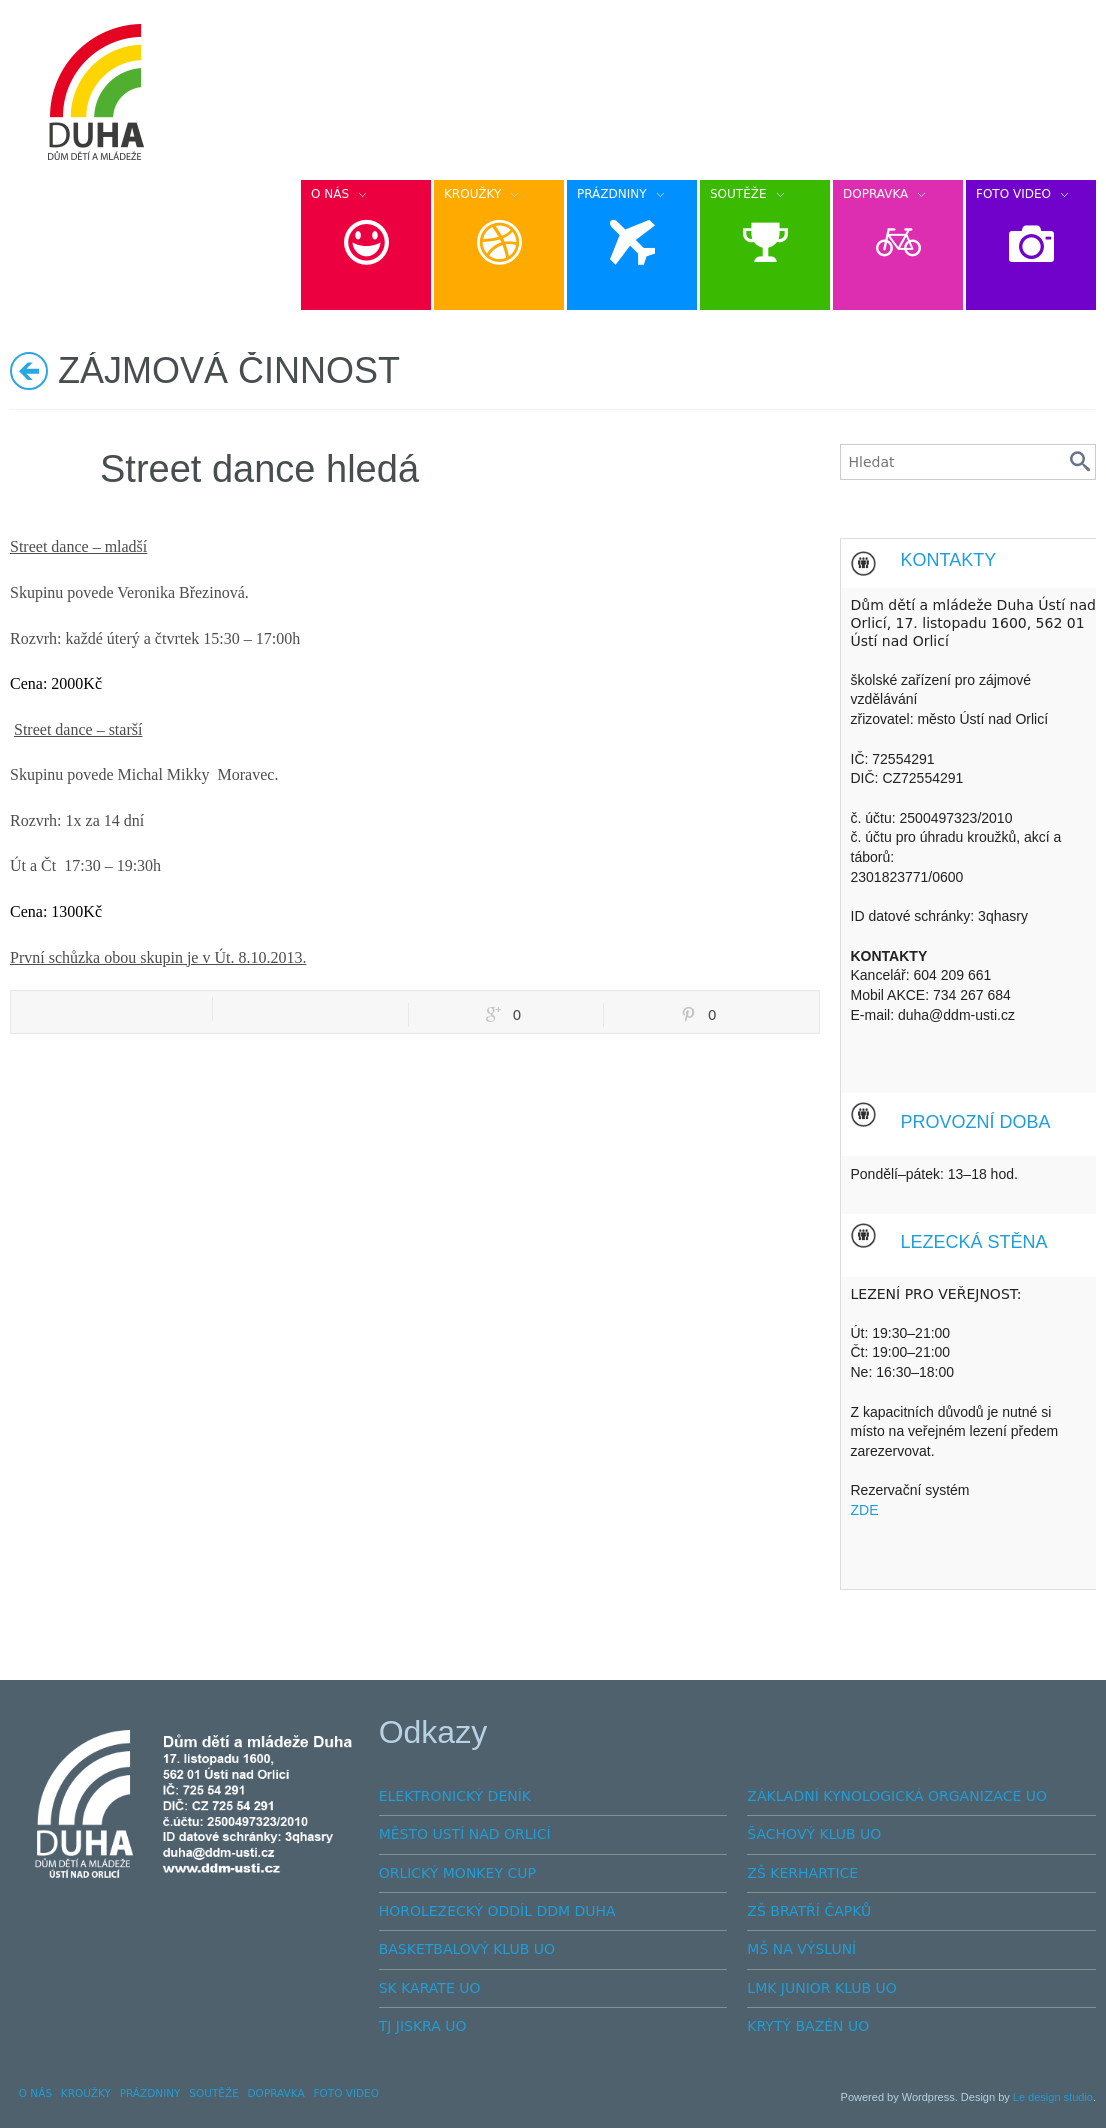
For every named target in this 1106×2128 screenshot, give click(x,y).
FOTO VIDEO (346, 2093)
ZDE (865, 1510)
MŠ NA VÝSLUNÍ (801, 1949)
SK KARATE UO (430, 1988)
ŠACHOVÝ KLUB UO (814, 1834)
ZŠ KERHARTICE (802, 1873)
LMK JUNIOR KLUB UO (822, 1988)
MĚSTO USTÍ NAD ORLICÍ (465, 1834)
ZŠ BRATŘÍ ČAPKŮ (809, 1911)
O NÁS (35, 2093)
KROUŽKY (86, 2093)
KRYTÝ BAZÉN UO (808, 2026)
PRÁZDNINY (150, 2093)
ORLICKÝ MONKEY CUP (457, 1873)
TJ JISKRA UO (423, 2026)
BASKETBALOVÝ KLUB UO (467, 1949)
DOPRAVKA (276, 2093)
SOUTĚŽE (214, 2093)
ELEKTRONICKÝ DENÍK (455, 1796)
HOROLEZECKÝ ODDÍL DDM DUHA (497, 1911)
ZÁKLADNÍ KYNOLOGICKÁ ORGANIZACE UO (897, 1796)
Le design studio (1053, 2097)
